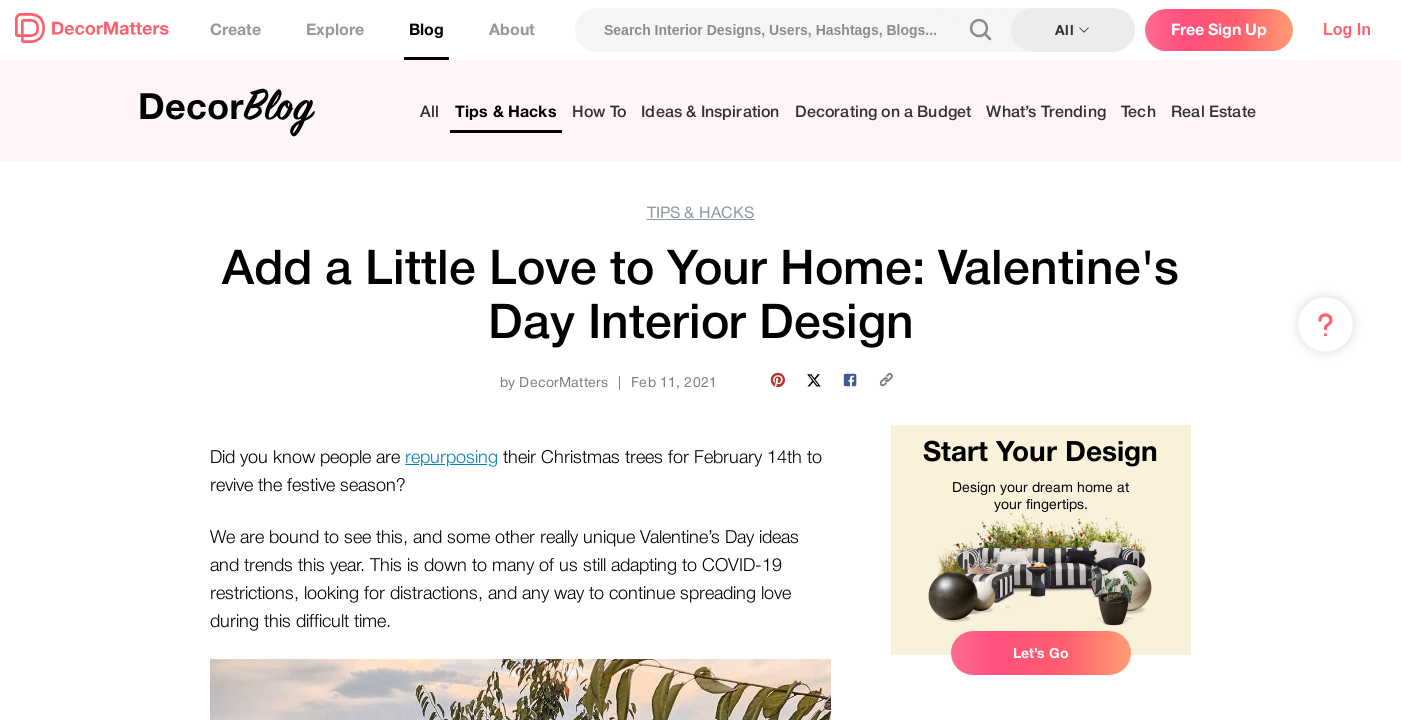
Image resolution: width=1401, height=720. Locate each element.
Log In (1347, 29)
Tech (1138, 112)
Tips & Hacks (506, 112)
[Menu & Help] (1325, 325)
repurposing (451, 457)
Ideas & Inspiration (710, 112)
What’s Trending (1045, 112)
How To (599, 112)
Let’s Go (1041, 653)
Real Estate (1213, 112)
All (429, 112)
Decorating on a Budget (883, 112)
